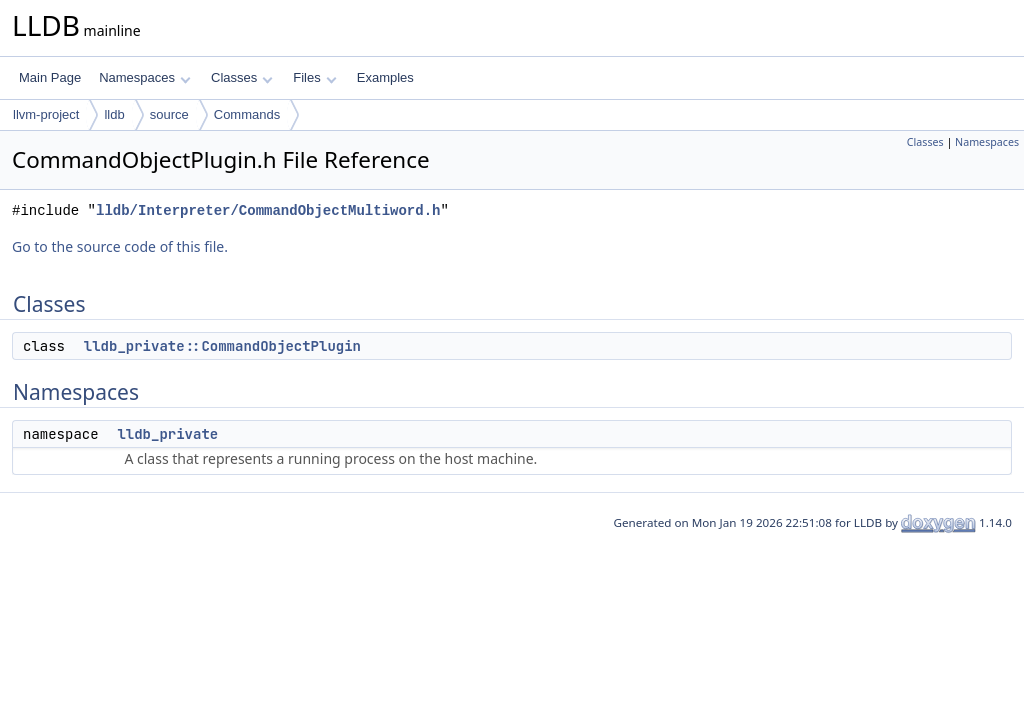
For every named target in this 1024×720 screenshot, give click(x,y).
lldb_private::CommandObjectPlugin (222, 346)
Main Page (50, 77)
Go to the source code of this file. (120, 246)
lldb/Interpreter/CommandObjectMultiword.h (268, 210)
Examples (385, 77)
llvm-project (46, 114)
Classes (242, 77)
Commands (247, 114)
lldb (114, 114)
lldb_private (167, 434)
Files (314, 77)
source (169, 114)
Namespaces (144, 77)
